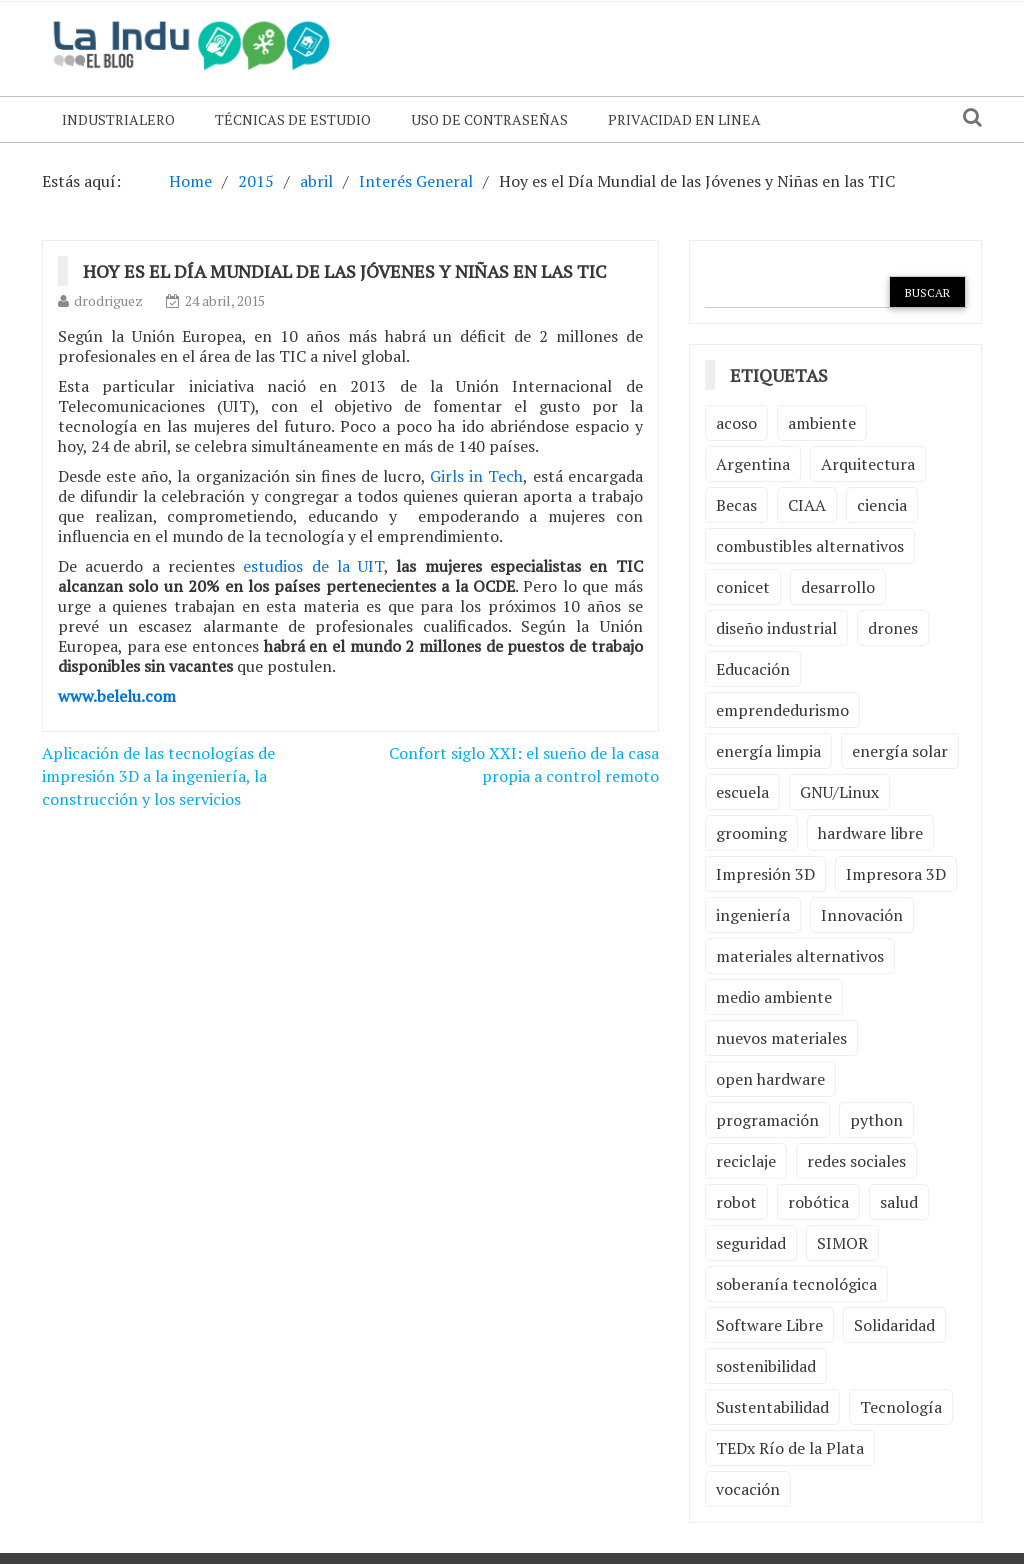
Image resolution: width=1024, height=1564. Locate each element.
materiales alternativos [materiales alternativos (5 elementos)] (800, 956)
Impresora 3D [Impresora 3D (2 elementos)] (896, 874)
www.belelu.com (117, 696)
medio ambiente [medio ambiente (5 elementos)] (774, 997)
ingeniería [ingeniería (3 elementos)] (753, 915)
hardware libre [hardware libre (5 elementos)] (870, 833)
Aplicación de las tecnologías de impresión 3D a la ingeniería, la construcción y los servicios (158, 776)
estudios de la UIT (313, 566)
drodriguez (108, 300)
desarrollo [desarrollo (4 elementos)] (838, 587)
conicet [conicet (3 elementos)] (743, 587)
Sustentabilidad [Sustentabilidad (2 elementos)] (772, 1407)
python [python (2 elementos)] (876, 1120)
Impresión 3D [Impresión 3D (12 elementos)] (765, 874)
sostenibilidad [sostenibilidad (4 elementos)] (766, 1366)
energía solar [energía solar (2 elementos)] (900, 751)
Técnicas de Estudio (293, 119)
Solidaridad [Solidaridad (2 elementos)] (894, 1325)
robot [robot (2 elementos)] (736, 1202)
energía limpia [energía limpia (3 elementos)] (768, 751)
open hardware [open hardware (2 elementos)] (770, 1079)
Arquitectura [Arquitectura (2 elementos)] (868, 464)
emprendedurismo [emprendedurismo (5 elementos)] (782, 710)
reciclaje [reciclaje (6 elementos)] (746, 1161)
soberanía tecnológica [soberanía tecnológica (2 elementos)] (796, 1284)
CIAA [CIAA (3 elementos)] (807, 505)
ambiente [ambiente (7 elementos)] (822, 423)
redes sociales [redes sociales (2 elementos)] (856, 1161)
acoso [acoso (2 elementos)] (736, 423)
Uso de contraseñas (489, 119)
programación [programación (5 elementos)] (767, 1120)
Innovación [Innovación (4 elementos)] (862, 915)
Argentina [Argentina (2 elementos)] (753, 464)
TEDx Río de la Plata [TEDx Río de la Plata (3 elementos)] (790, 1448)
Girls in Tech (476, 476)
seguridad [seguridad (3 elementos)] (751, 1243)
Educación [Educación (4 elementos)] (753, 669)
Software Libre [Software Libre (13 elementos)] (769, 1325)
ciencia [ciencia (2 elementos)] (882, 505)
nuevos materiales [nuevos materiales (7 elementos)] (781, 1038)
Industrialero (118, 119)
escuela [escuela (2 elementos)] (742, 792)
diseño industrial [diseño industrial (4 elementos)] (776, 628)
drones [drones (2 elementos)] (893, 628)
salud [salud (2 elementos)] (899, 1202)
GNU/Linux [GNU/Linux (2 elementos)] (839, 792)
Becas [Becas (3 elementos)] (736, 505)
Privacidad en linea (684, 119)
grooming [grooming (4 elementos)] (751, 833)
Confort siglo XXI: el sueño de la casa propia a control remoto (524, 764)
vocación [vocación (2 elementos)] (748, 1489)
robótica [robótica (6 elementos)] (818, 1202)
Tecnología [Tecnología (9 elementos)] (901, 1407)
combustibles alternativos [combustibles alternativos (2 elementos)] (810, 546)
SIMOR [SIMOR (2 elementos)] (842, 1243)
